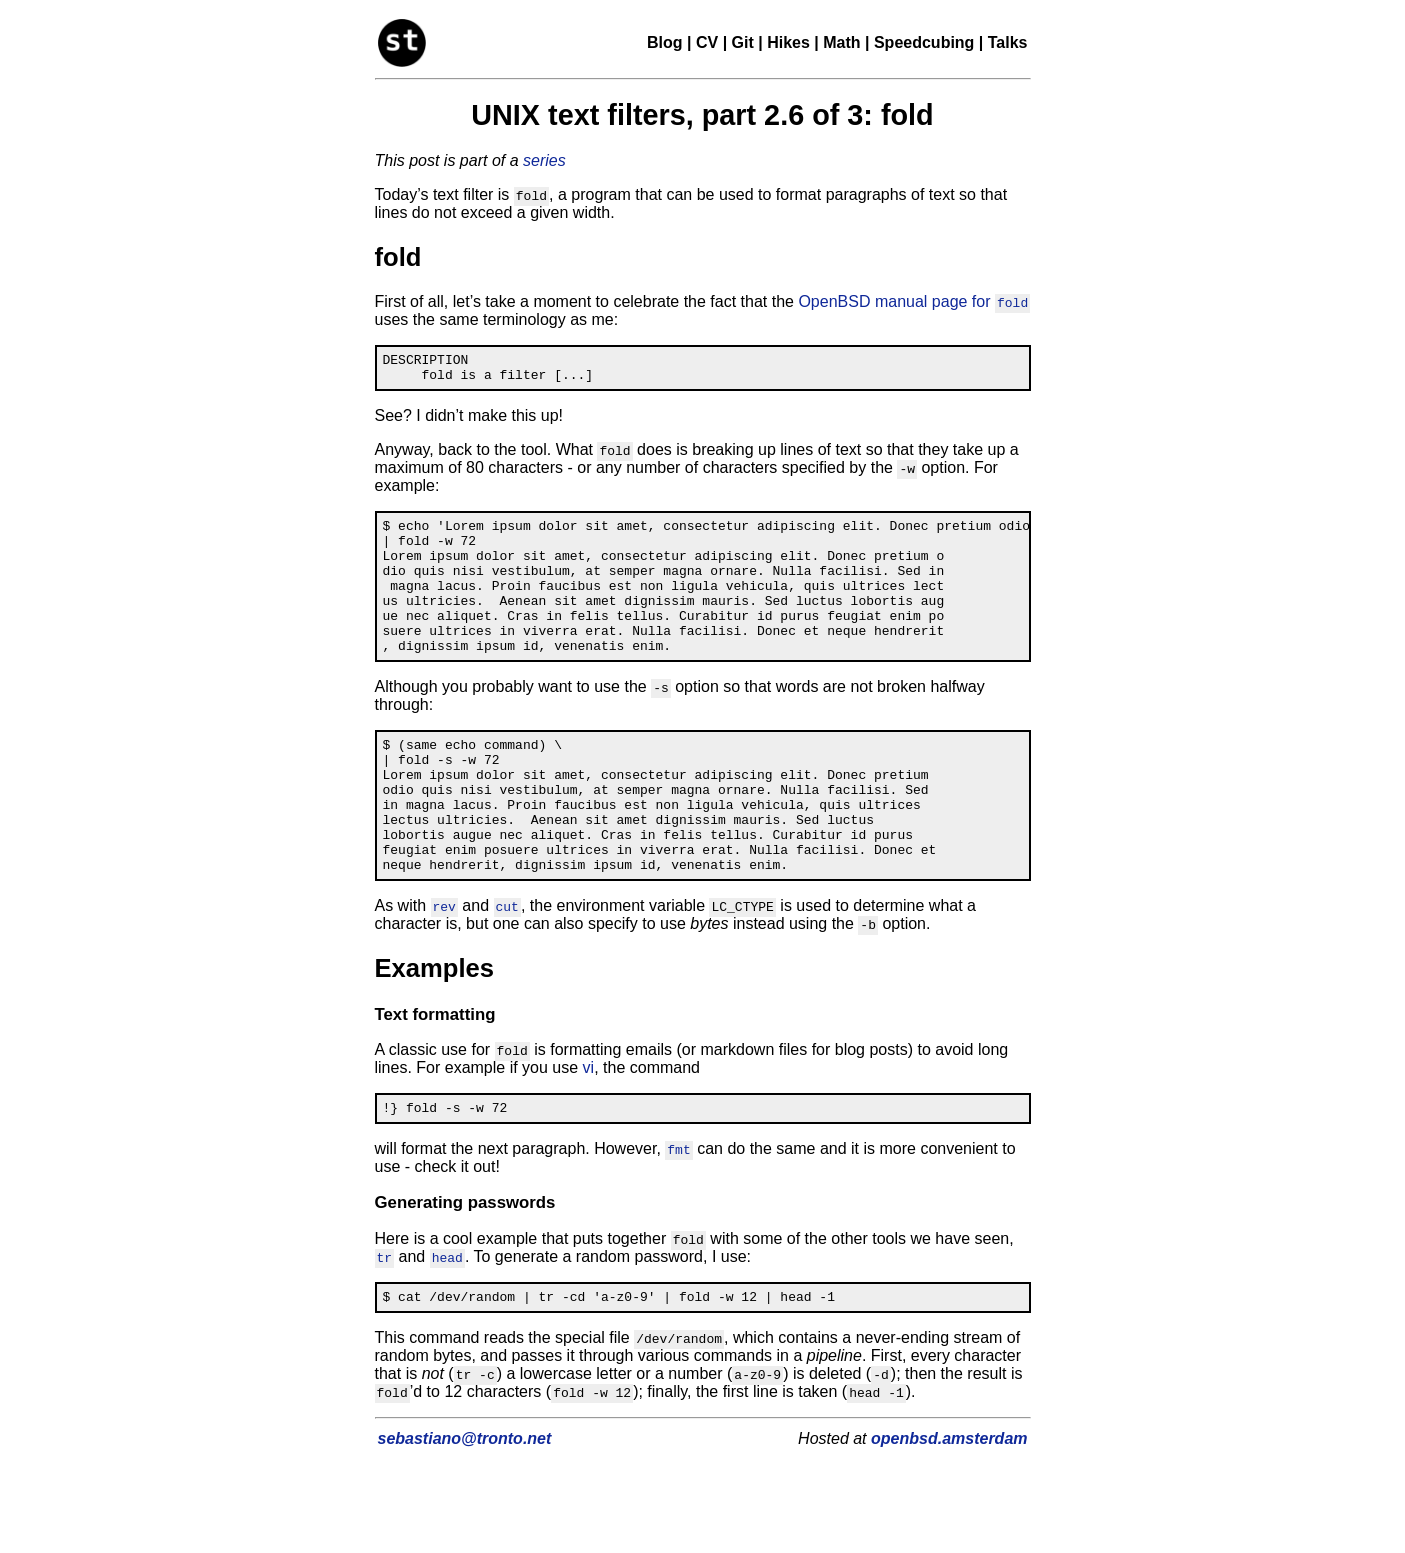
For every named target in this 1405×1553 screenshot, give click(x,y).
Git (743, 42)
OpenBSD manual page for (914, 301)
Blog (665, 42)
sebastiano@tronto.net (465, 1504)
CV (707, 42)
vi (589, 1127)
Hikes (788, 42)
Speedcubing (924, 42)
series (544, 160)
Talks (1008, 42)
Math (841, 42)
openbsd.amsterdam (949, 1504)
